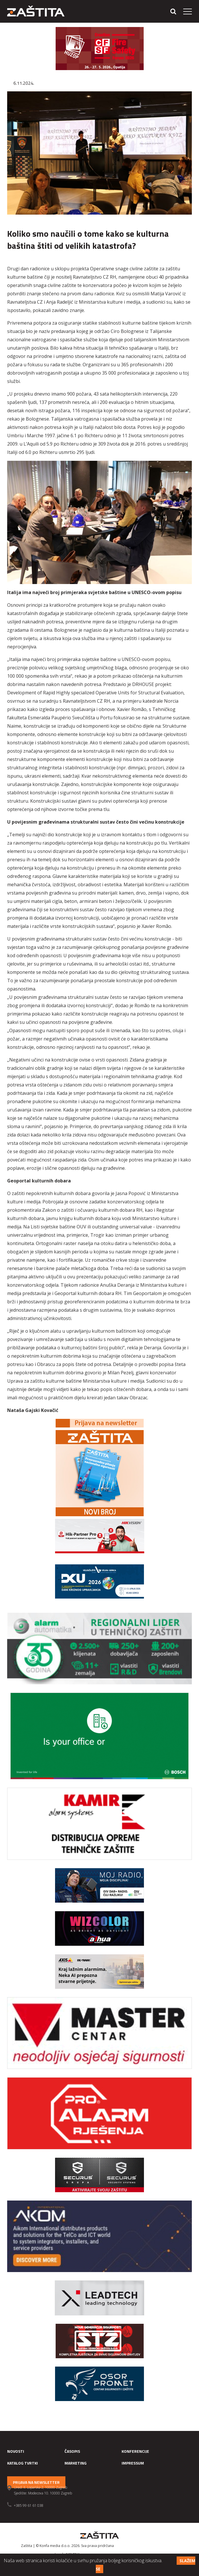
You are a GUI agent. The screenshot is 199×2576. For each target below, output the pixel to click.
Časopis (72, 2451)
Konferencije (135, 2451)
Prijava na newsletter (36, 2482)
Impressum (133, 2463)
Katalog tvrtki (22, 2463)
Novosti (15, 2451)
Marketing (76, 2463)
